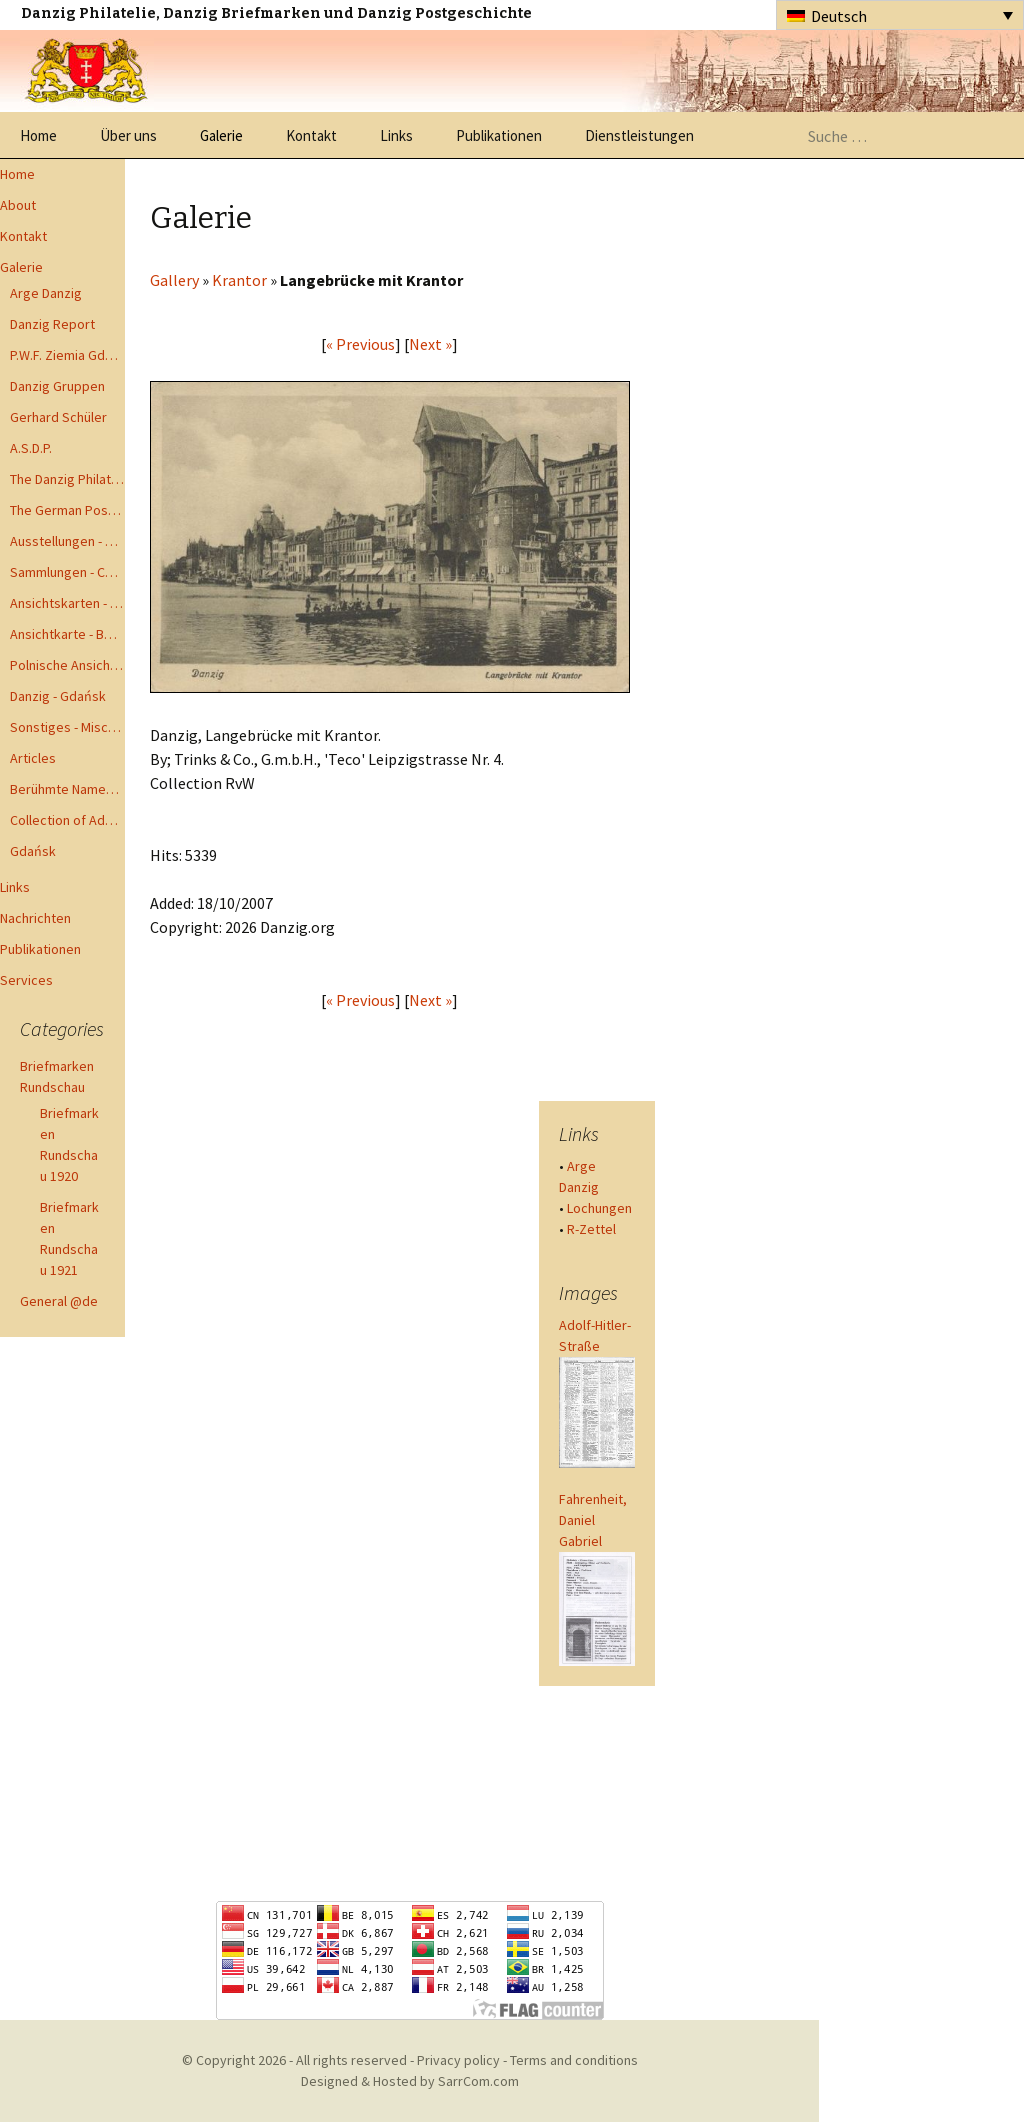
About (18, 205)
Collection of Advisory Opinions (67, 820)
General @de (59, 1301)
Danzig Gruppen (57, 386)
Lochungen (599, 1208)
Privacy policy (458, 2060)
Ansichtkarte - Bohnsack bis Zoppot (67, 634)
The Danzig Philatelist (67, 479)
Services (26, 980)
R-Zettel (591, 1229)
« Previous (360, 344)
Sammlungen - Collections (67, 572)
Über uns (128, 135)
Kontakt (311, 135)
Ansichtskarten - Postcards (67, 603)
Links (396, 135)
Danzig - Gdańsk (58, 696)
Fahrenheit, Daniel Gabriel (593, 1520)
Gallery (174, 280)
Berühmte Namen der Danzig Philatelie (67, 789)
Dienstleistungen (639, 135)
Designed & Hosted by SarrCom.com (410, 2081)
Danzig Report (52, 324)
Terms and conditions (574, 2060)
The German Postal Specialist (67, 510)
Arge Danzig (46, 293)
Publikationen (499, 135)
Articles (33, 758)
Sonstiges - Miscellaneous (67, 727)
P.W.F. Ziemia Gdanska (67, 355)
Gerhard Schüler (58, 417)
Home (38, 135)
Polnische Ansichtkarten (67, 665)
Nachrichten (35, 918)
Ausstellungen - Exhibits (67, 541)
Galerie (221, 135)
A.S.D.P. (31, 448)
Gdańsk (33, 851)
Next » (430, 344)
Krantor (239, 280)
